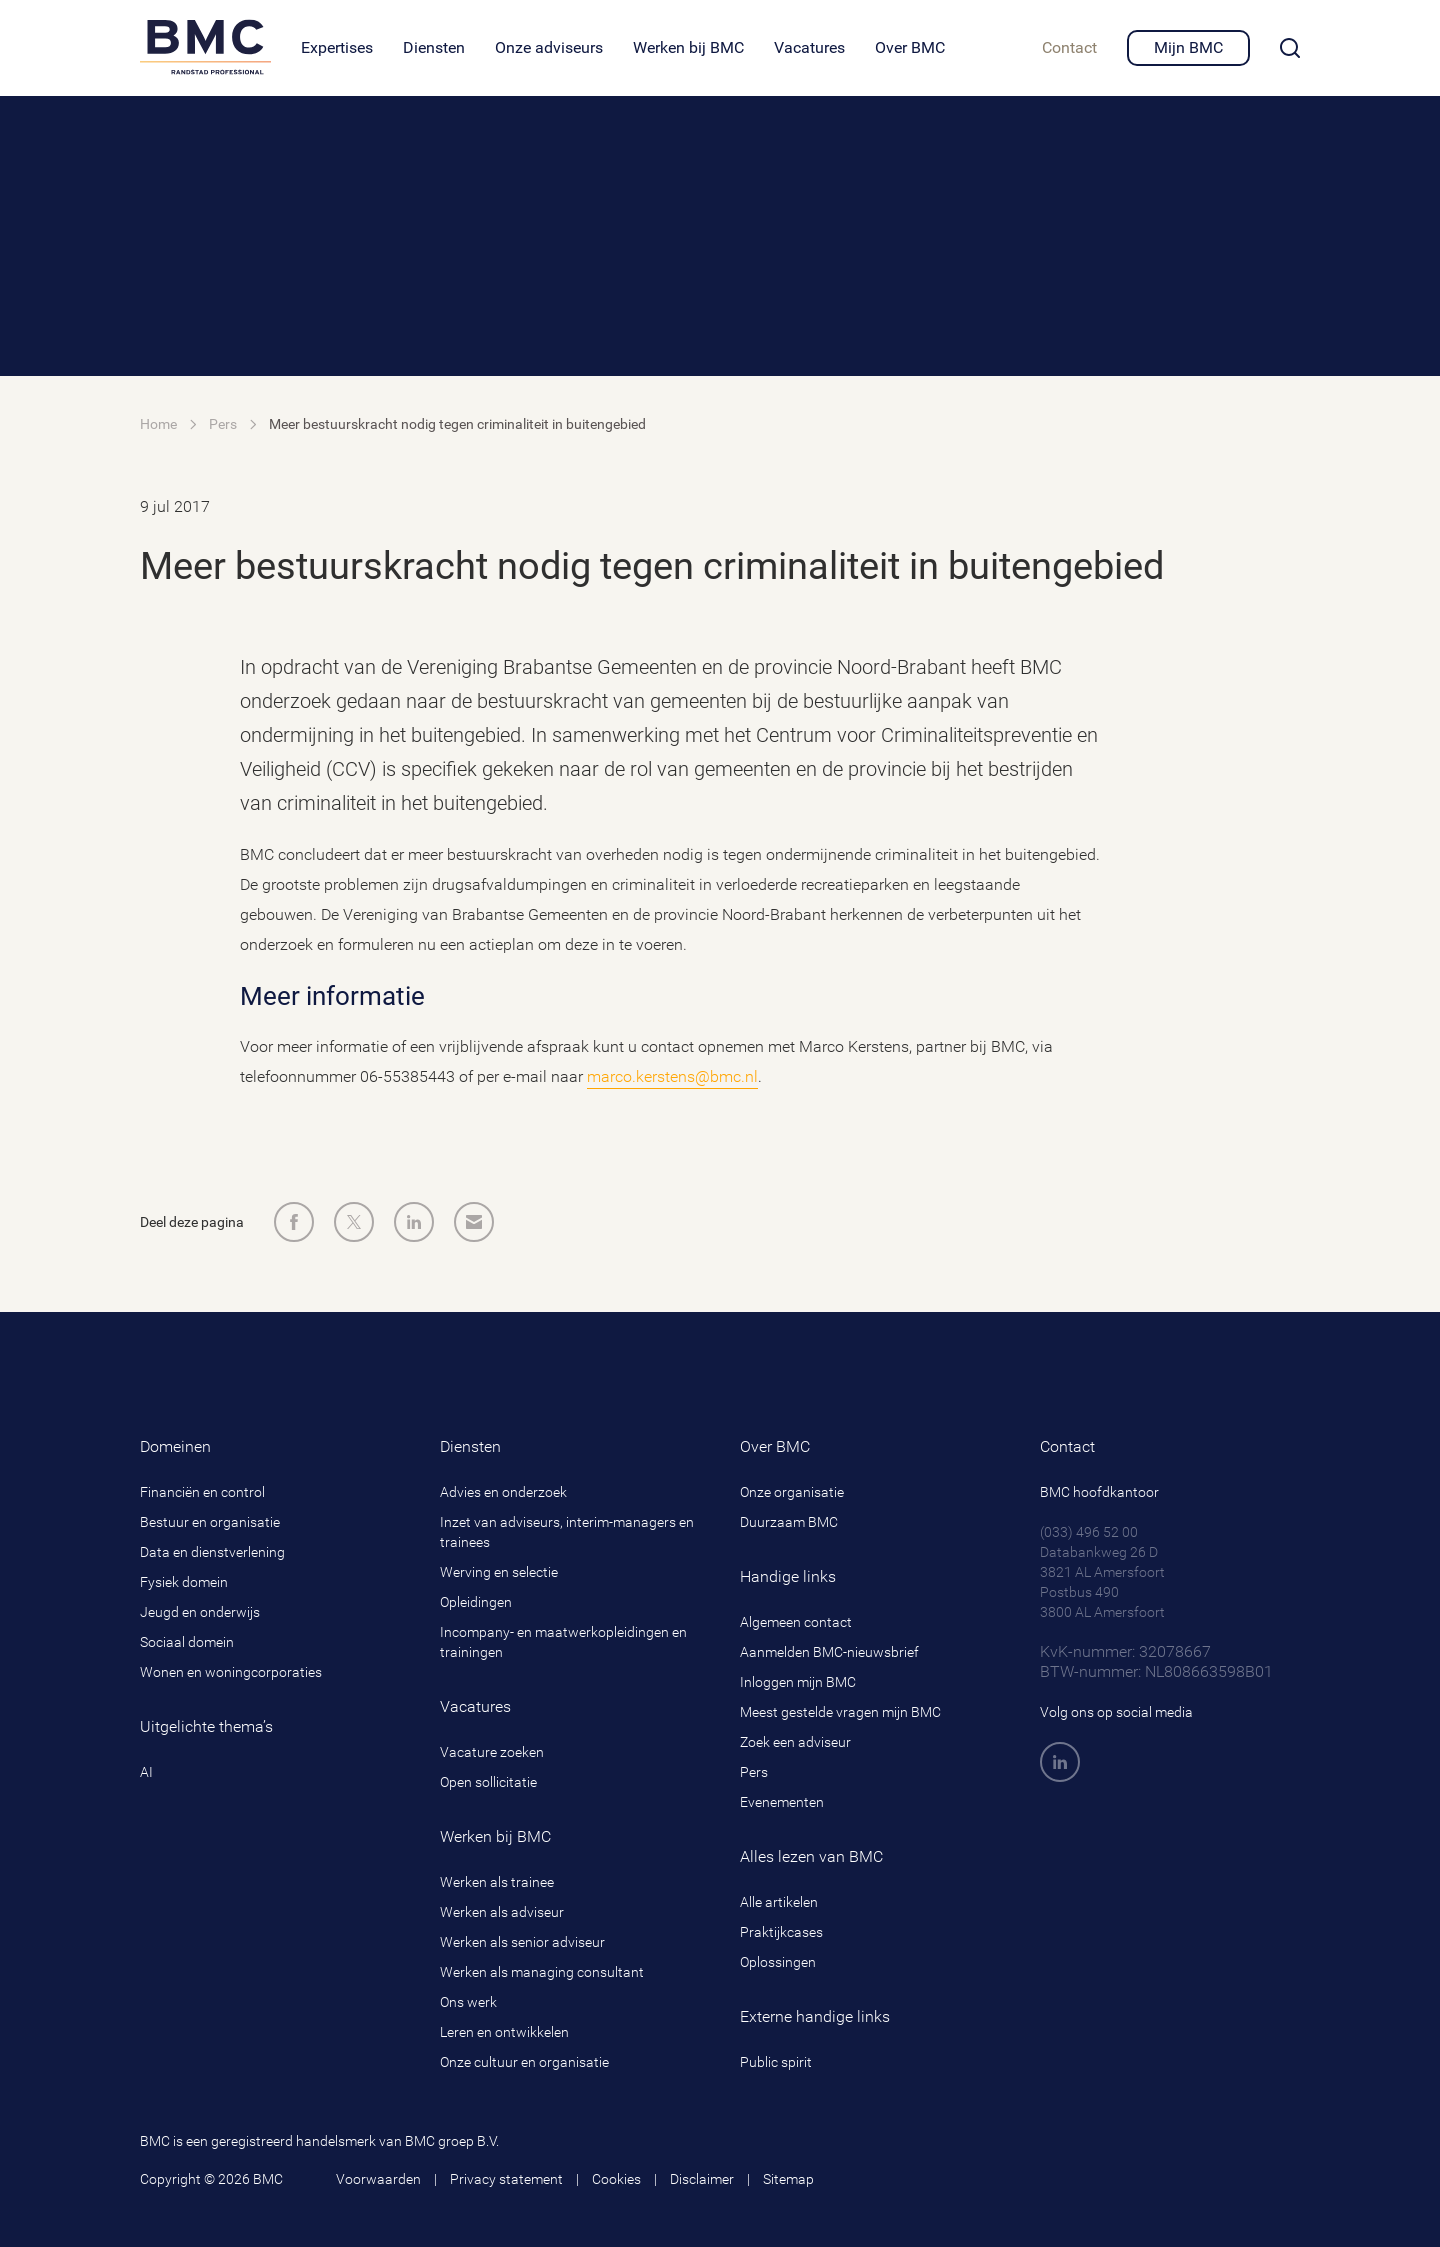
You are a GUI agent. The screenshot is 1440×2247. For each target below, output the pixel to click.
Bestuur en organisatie (210, 1522)
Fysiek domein (184, 1582)
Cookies (616, 2179)
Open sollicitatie (488, 1782)
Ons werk (468, 2002)
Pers (754, 1772)
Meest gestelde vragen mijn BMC (840, 1712)
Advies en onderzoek (503, 1492)
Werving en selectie (499, 1572)
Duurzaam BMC (789, 1522)
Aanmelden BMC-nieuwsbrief (829, 1652)
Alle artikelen (779, 1902)
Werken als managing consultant (542, 1972)
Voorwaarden (378, 2179)
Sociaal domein (187, 1642)
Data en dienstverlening (212, 1552)
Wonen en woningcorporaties (231, 1672)
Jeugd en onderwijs (200, 1612)
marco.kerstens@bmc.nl (672, 1076)
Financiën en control (202, 1492)
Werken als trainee (497, 1882)
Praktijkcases (781, 1932)
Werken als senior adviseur (522, 1942)
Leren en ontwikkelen (504, 2032)
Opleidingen (476, 1602)
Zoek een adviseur (795, 1742)
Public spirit (776, 2062)
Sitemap (788, 2179)
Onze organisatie (792, 1492)
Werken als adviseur (502, 1912)
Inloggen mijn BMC (798, 1682)
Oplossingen (778, 1962)
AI (146, 1772)
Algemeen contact (796, 1622)
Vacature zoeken (492, 1752)
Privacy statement (506, 2179)
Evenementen (782, 1802)
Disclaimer (702, 2179)
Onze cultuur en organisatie (524, 2062)
